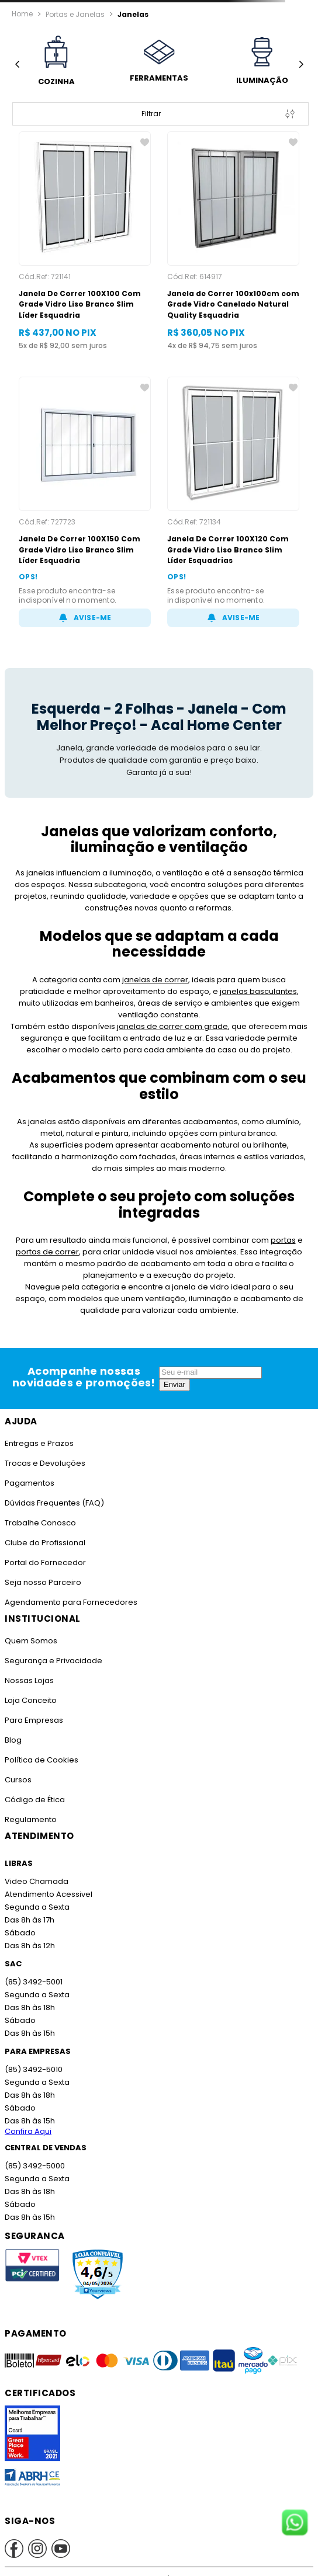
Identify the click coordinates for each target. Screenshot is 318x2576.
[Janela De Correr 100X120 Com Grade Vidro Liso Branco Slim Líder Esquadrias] (233, 502)
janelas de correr (132, 979)
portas (283, 1240)
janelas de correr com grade (172, 1026)
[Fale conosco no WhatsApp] (294, 2523)
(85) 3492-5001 (33, 1981)
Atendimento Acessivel (47, 1894)
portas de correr (48, 1251)
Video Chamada (36, 1881)
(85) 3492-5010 (33, 2069)
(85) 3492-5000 (34, 2165)
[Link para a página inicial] (22, 14)
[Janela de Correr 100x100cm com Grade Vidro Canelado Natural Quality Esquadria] (233, 241)
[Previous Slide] (17, 64)
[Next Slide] (301, 64)
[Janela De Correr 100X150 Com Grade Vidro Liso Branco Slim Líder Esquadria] (85, 502)
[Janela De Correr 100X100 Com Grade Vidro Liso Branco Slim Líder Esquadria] (85, 241)
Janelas (130, 14)
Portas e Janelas (74, 14)
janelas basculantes (202, 991)
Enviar (174, 1384)
